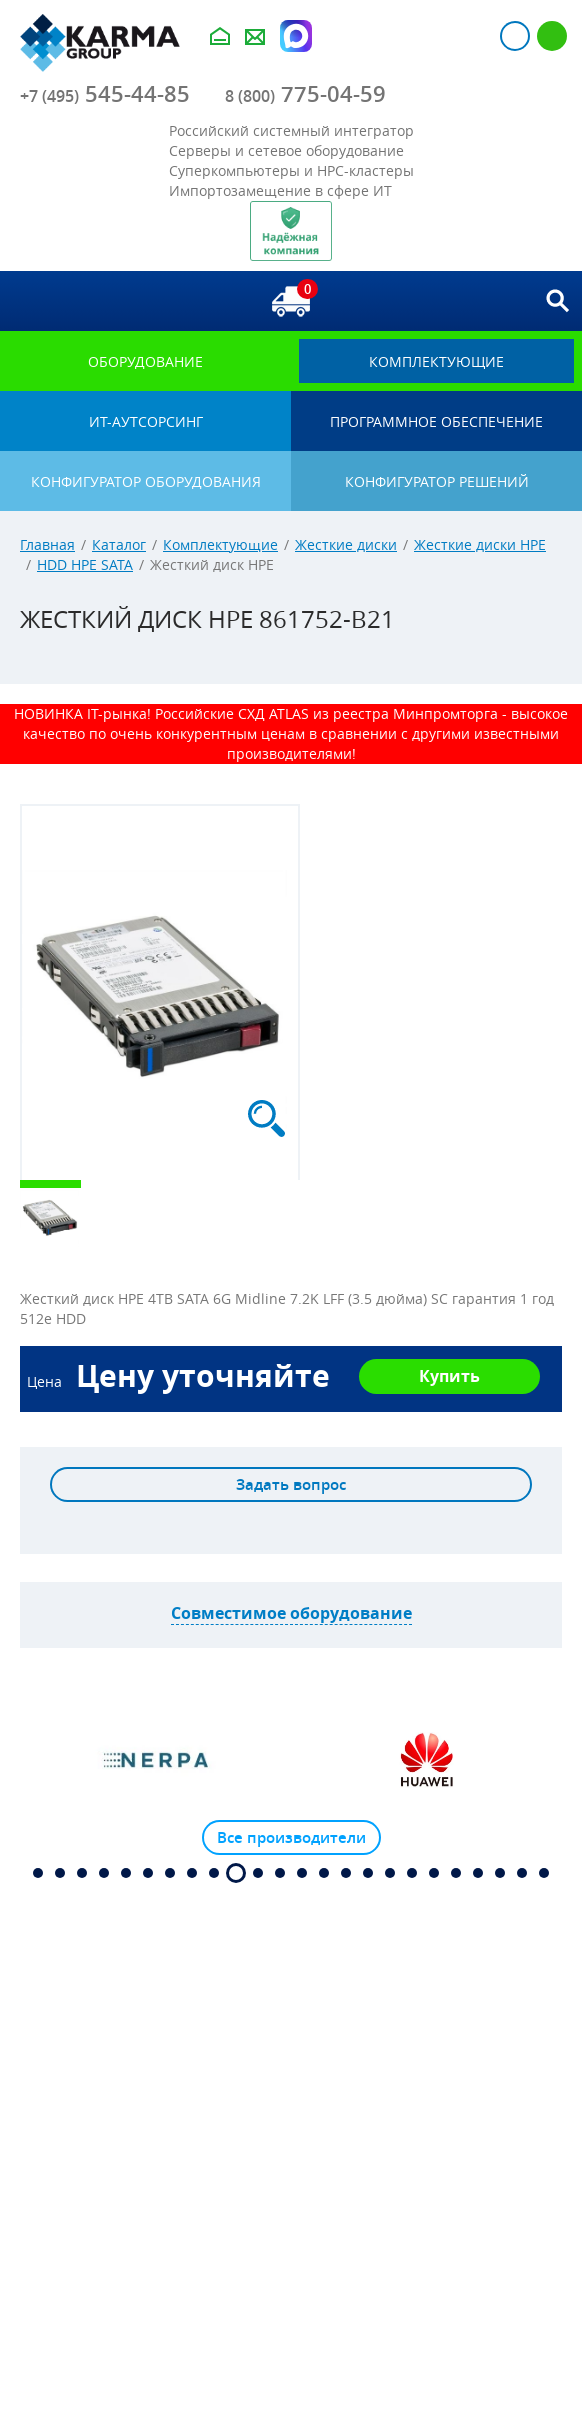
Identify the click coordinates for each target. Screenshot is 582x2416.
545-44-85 (105, 94)
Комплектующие (220, 544)
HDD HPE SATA (85, 564)
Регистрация (552, 36)
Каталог (119, 544)
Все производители (291, 1837)
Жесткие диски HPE (480, 544)
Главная (47, 544)
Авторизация (515, 36)
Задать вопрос (291, 1484)
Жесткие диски (346, 544)
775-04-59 (305, 94)
